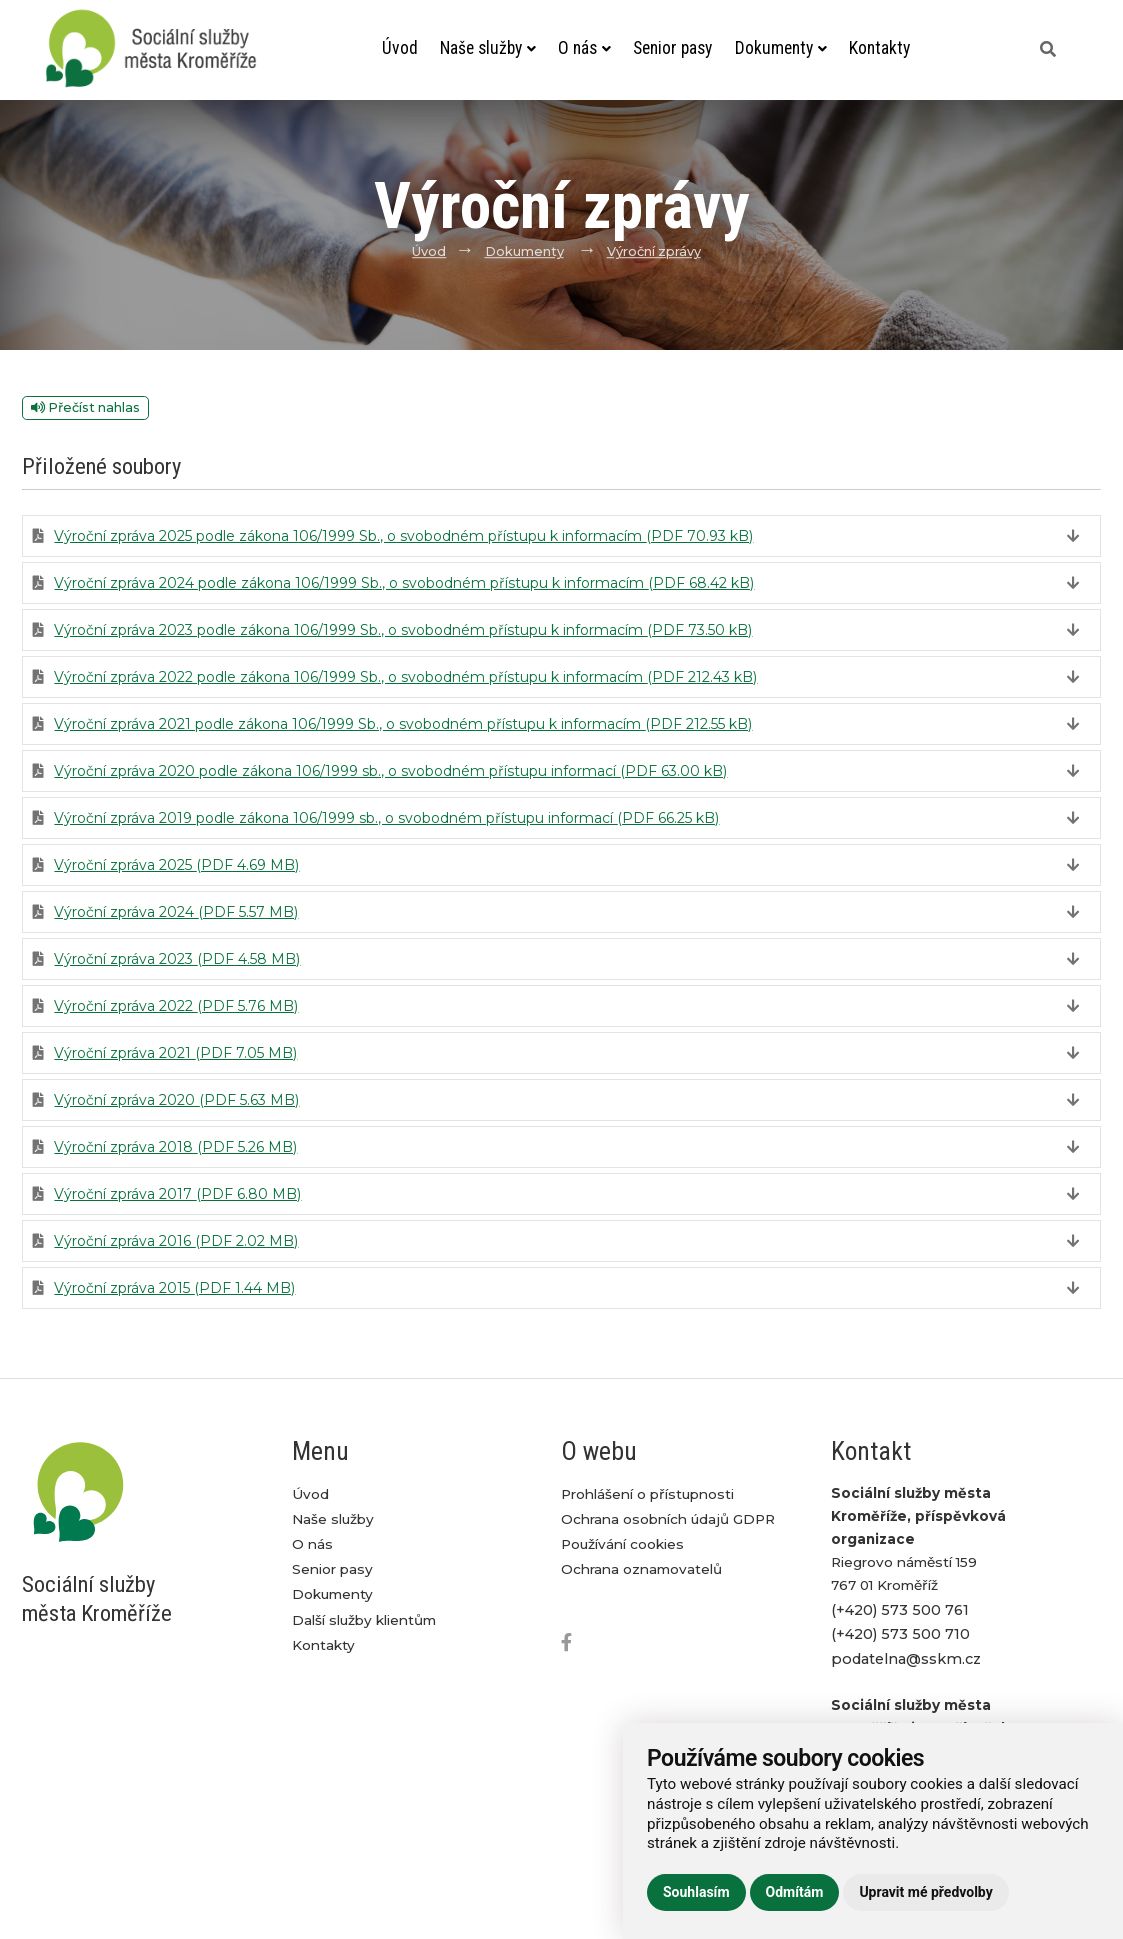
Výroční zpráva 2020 (176, 1100)
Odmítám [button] (795, 1892)
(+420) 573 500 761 (900, 1610)
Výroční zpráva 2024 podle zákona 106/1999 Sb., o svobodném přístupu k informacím (404, 583)
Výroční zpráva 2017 (177, 1194)
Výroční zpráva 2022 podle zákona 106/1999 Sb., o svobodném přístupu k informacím (405, 677)
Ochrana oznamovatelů (641, 1569)
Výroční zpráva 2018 (175, 1147)
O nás (584, 48)
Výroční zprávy (654, 251)
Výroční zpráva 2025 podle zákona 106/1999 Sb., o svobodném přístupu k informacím (403, 536)
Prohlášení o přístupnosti (647, 1494)
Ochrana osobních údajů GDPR (668, 1519)
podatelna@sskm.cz (906, 1659)
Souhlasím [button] (696, 1892)
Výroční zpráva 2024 (176, 912)
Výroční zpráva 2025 (176, 865)
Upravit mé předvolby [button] (925, 1892)
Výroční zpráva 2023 (177, 959)
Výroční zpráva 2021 (175, 1053)
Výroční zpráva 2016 (176, 1241)
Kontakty (879, 48)
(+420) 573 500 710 (900, 1634)
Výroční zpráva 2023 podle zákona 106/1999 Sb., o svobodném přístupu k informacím (403, 630)
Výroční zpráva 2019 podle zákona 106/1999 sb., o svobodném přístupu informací (386, 818)
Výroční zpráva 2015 (174, 1288)
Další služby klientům (364, 1620)
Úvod (400, 48)
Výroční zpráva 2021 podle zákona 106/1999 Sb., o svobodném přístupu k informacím (403, 724)
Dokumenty (781, 48)
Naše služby (488, 48)
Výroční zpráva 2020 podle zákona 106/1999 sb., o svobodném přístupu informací (390, 771)
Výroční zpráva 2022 (176, 1006)
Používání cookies (622, 1544)
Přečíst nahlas (85, 407)
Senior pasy (672, 48)
